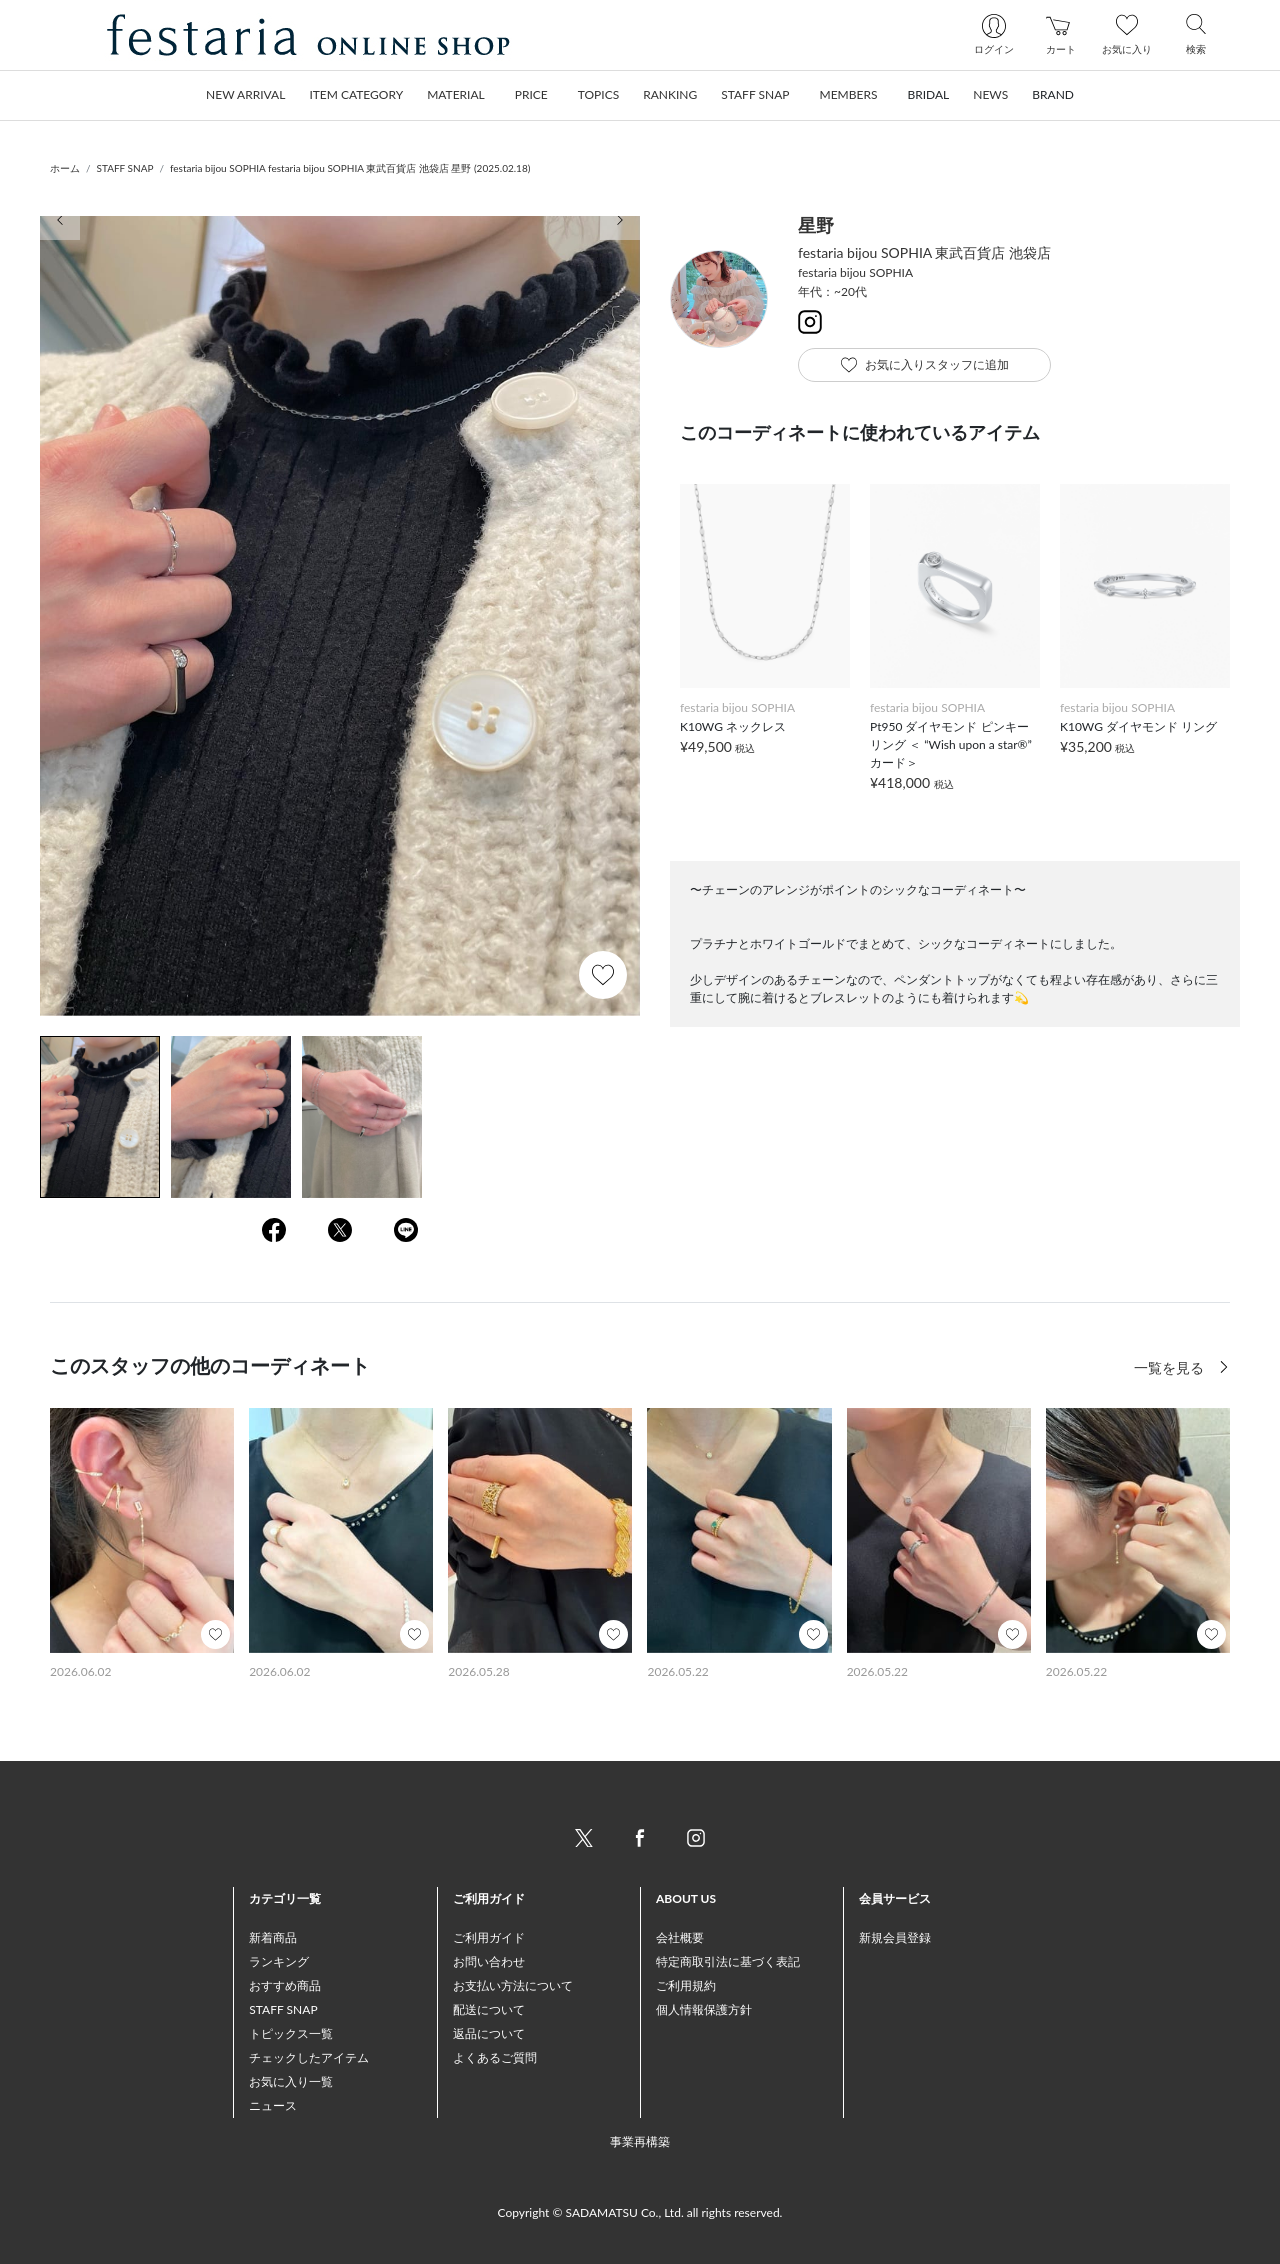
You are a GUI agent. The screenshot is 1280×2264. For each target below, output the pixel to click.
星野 (816, 225)
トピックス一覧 (291, 2033)
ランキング (279, 1961)
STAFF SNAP (125, 168)
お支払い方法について (513, 1985)
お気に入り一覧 (291, 2081)
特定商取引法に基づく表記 (728, 1961)
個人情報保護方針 (704, 2009)
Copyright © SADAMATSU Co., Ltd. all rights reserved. (640, 2212)
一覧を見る (1171, 1367)
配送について (489, 2009)
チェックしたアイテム (309, 2057)
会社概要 (680, 1937)
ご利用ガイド (489, 1937)
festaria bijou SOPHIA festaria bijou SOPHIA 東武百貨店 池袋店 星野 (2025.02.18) (350, 168)
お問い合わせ (489, 1961)
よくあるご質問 (495, 2057)
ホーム (65, 168)
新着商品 (273, 1937)
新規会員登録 (895, 1937)
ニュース (273, 2105)
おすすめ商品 (285, 1985)
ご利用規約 (686, 1985)
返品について (489, 2033)
